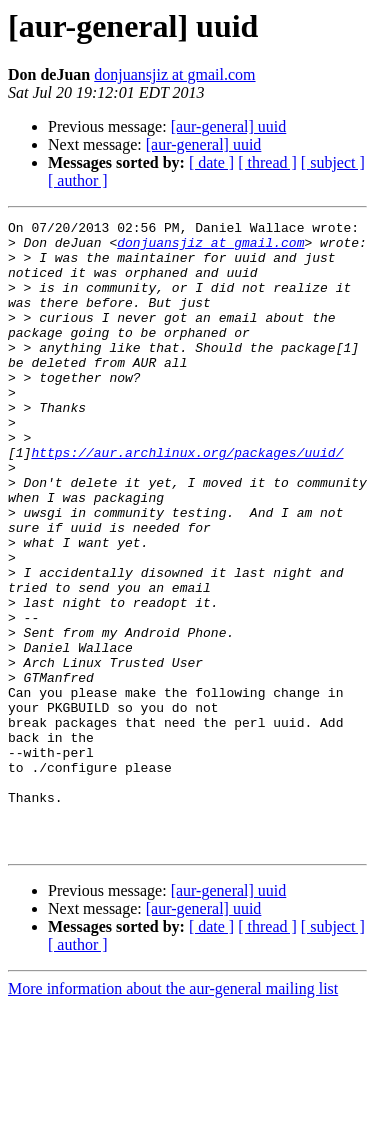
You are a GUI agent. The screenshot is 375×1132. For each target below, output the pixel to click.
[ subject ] (333, 162)
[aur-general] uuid (229, 126)
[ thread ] (267, 162)
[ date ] (211, 162)
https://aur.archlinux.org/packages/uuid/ (187, 500)
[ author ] (78, 180)
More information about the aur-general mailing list (173, 1114)
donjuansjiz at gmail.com (174, 74)
